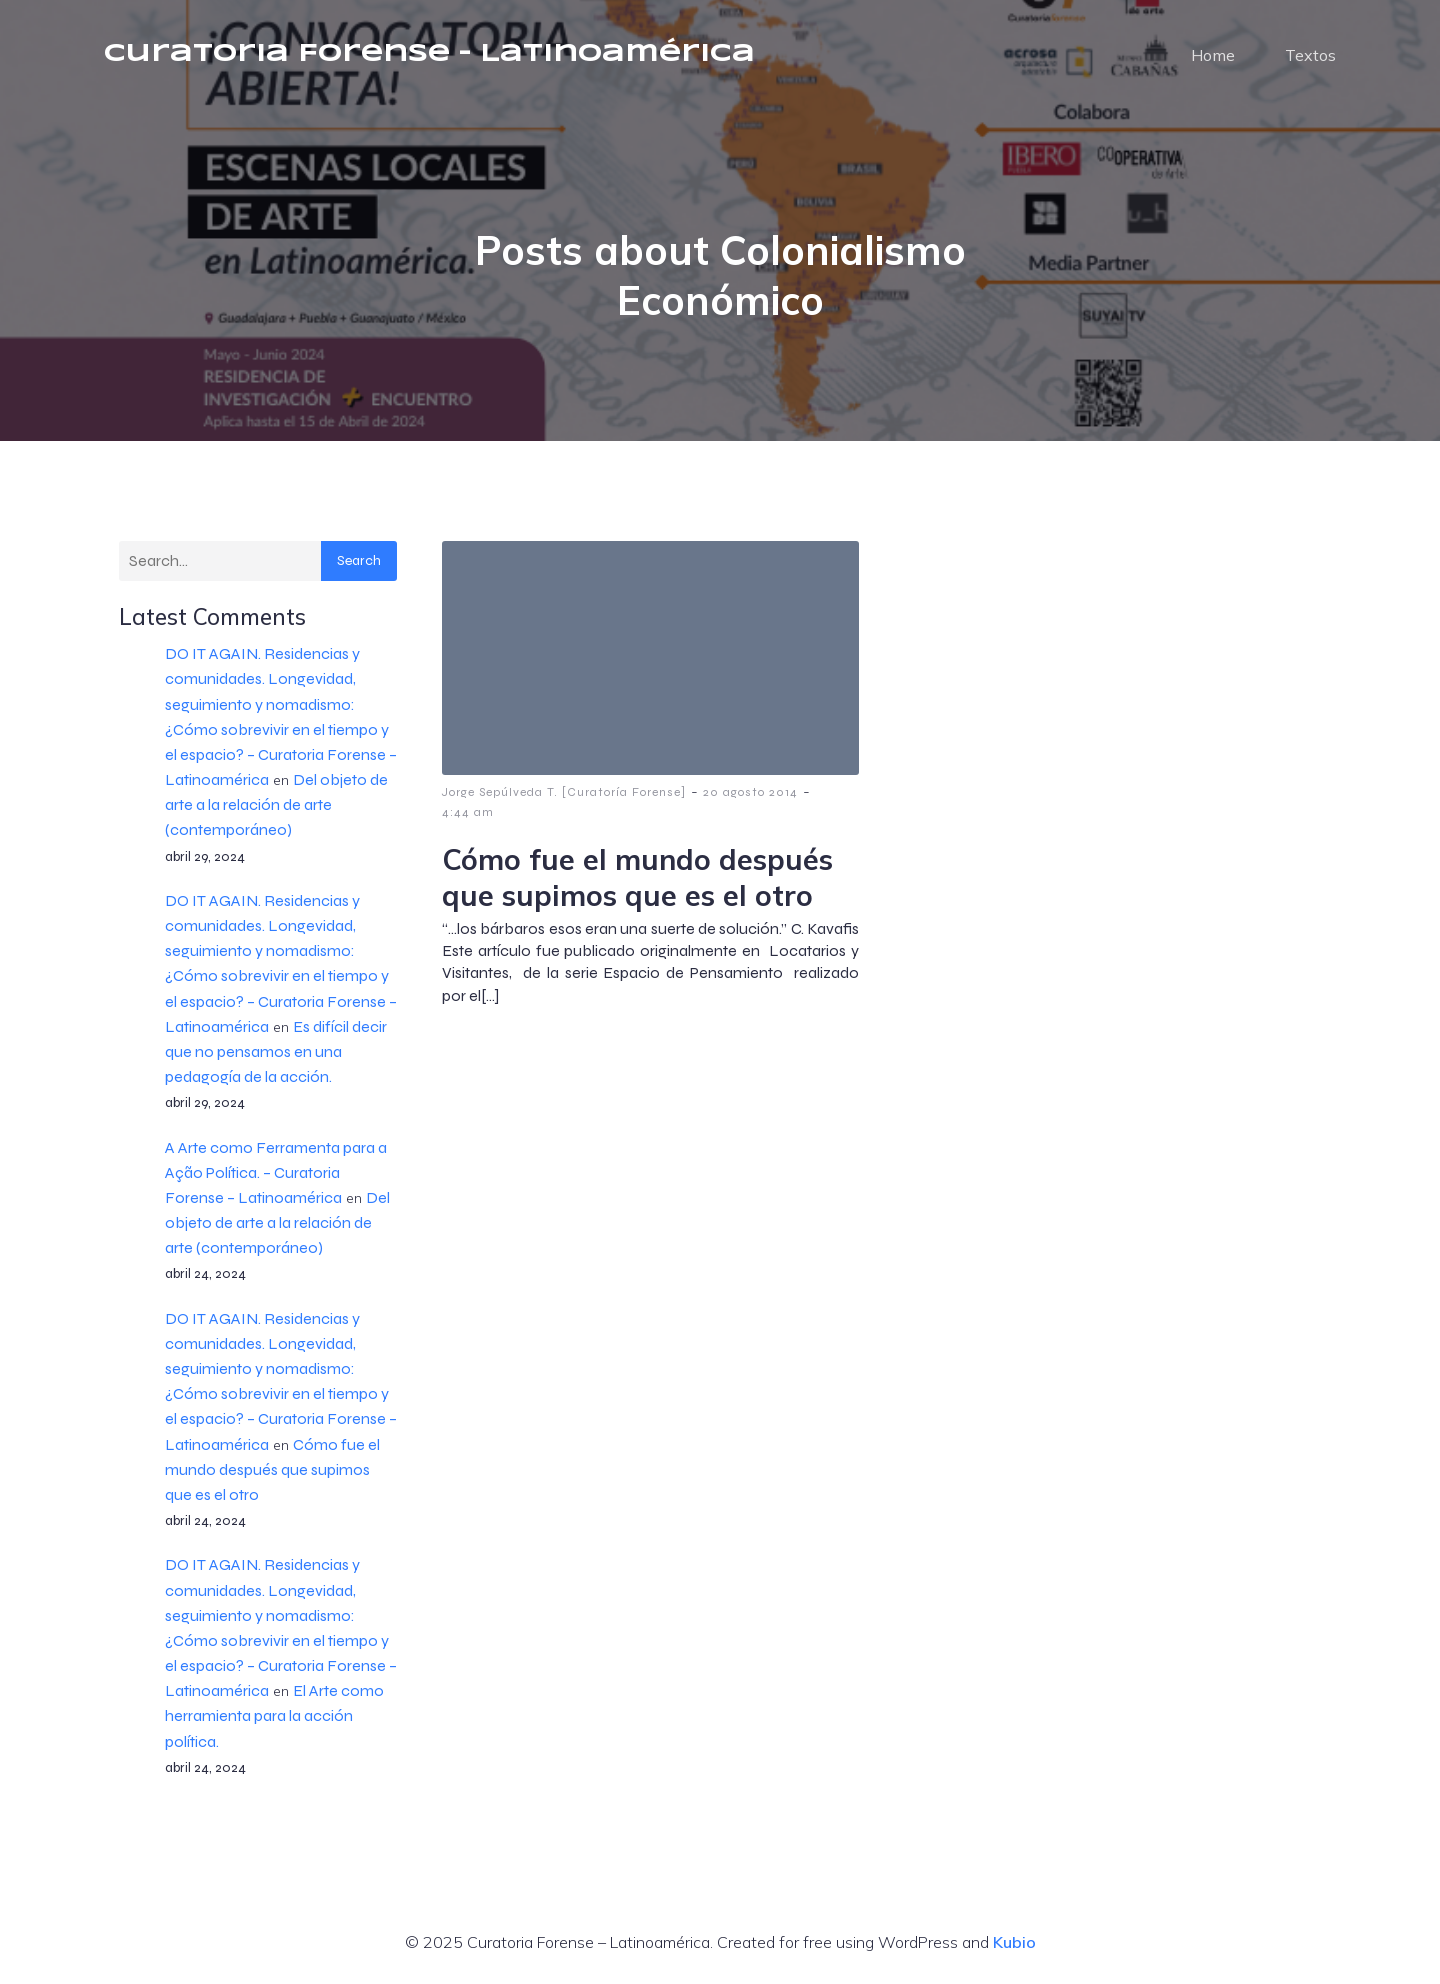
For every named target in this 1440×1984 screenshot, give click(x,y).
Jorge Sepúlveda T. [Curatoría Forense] (564, 792)
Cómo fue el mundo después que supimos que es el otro (272, 1469)
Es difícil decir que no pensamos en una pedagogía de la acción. (276, 1051)
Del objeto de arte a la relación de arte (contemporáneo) (276, 804)
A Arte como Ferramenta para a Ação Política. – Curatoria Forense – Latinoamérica (276, 1172)
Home (1213, 55)
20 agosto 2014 (750, 792)
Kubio (1014, 1942)
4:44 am (468, 812)
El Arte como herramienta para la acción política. (274, 1715)
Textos (1310, 55)
